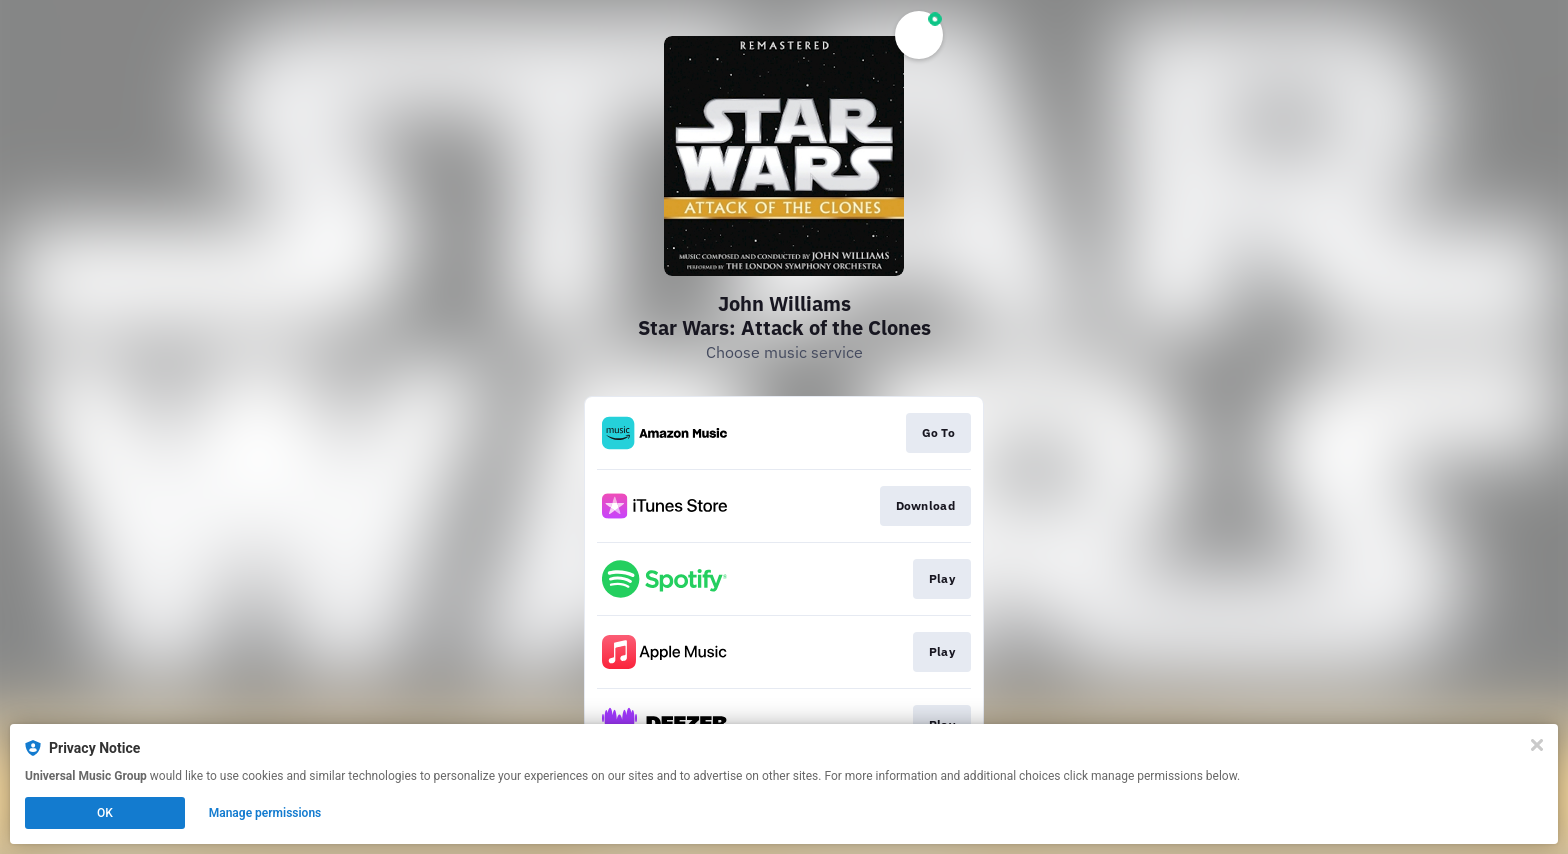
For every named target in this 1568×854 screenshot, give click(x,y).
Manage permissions (265, 813)
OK (105, 813)
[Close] (1537, 745)
